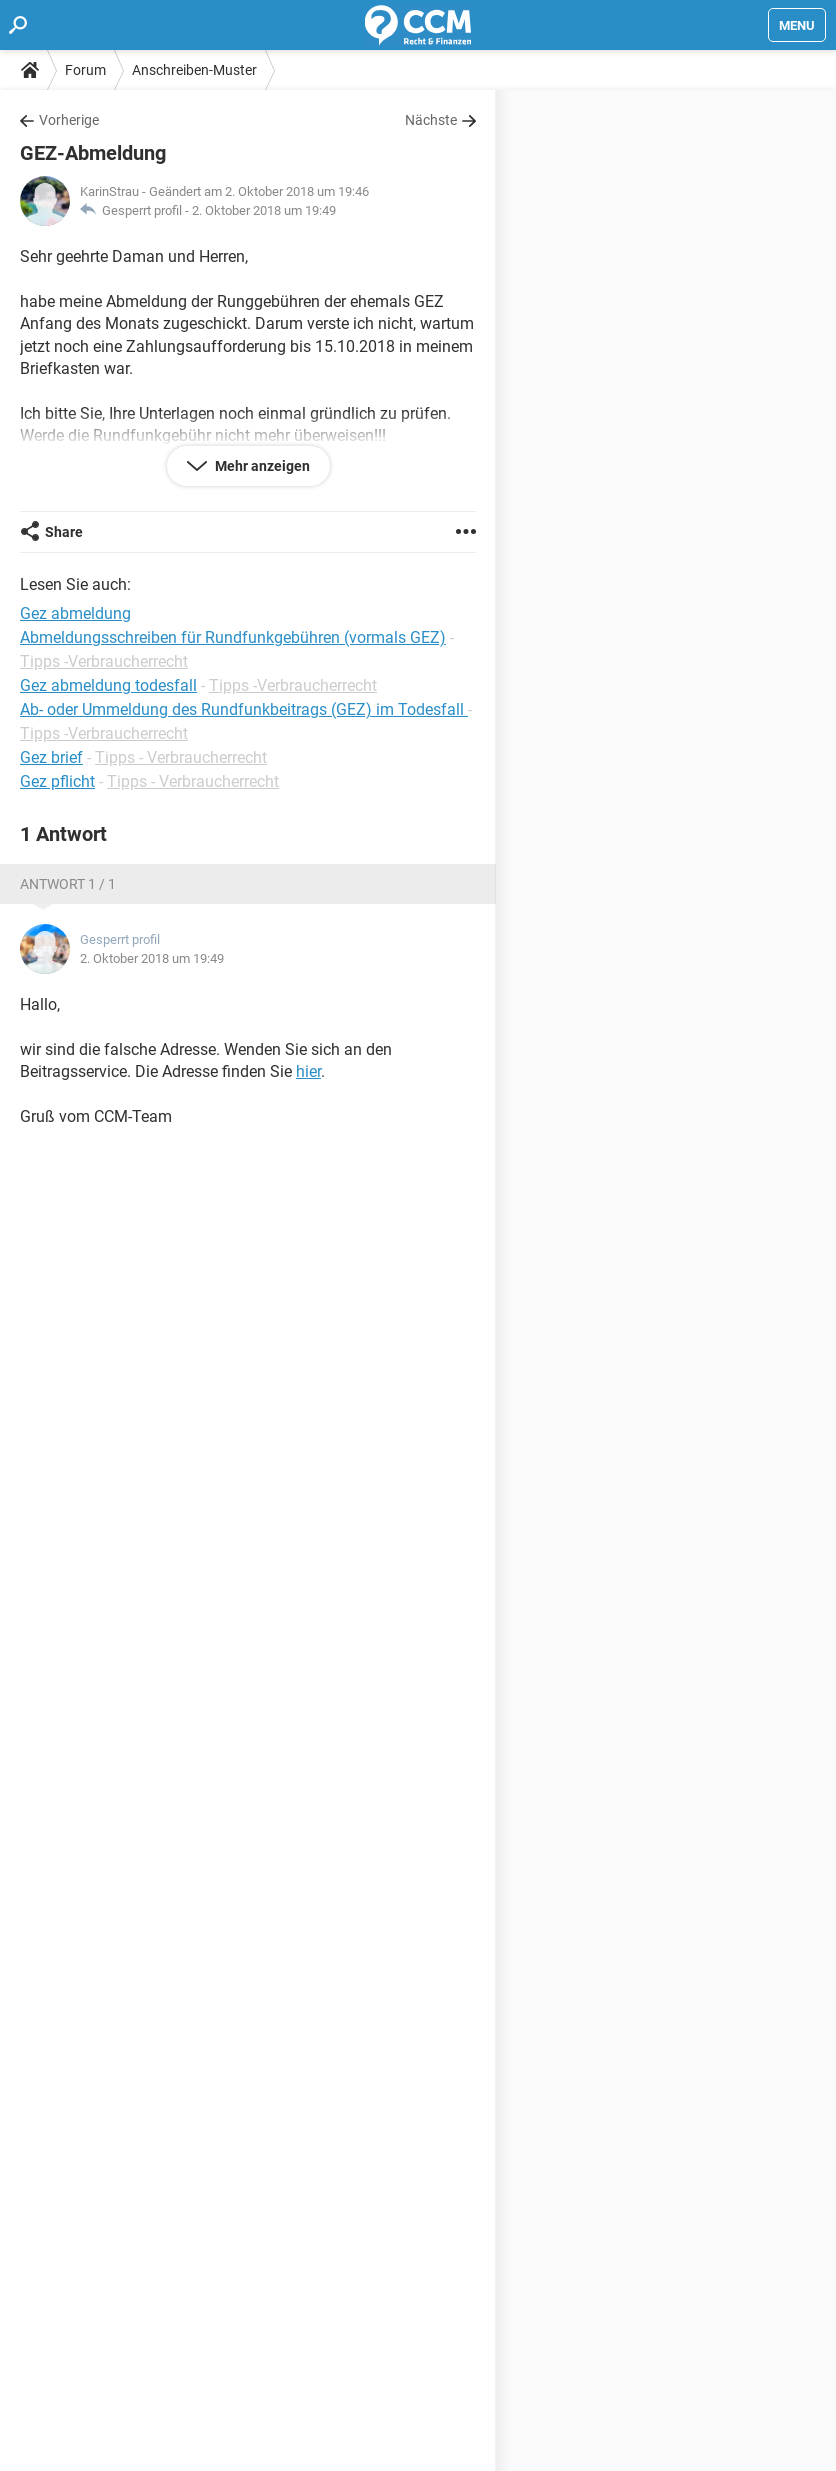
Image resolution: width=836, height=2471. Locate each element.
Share (64, 532)
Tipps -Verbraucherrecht (104, 661)
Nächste (431, 120)
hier (308, 1071)
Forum (85, 70)
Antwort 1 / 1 (68, 884)
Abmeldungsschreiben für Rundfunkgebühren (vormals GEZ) (233, 637)
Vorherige (69, 120)
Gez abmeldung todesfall (108, 685)
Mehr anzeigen (261, 466)
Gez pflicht (57, 781)
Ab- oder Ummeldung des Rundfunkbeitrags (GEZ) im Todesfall (244, 709)
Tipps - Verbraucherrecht (181, 757)
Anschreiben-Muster (194, 70)
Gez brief (51, 757)
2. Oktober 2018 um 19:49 (264, 210)
